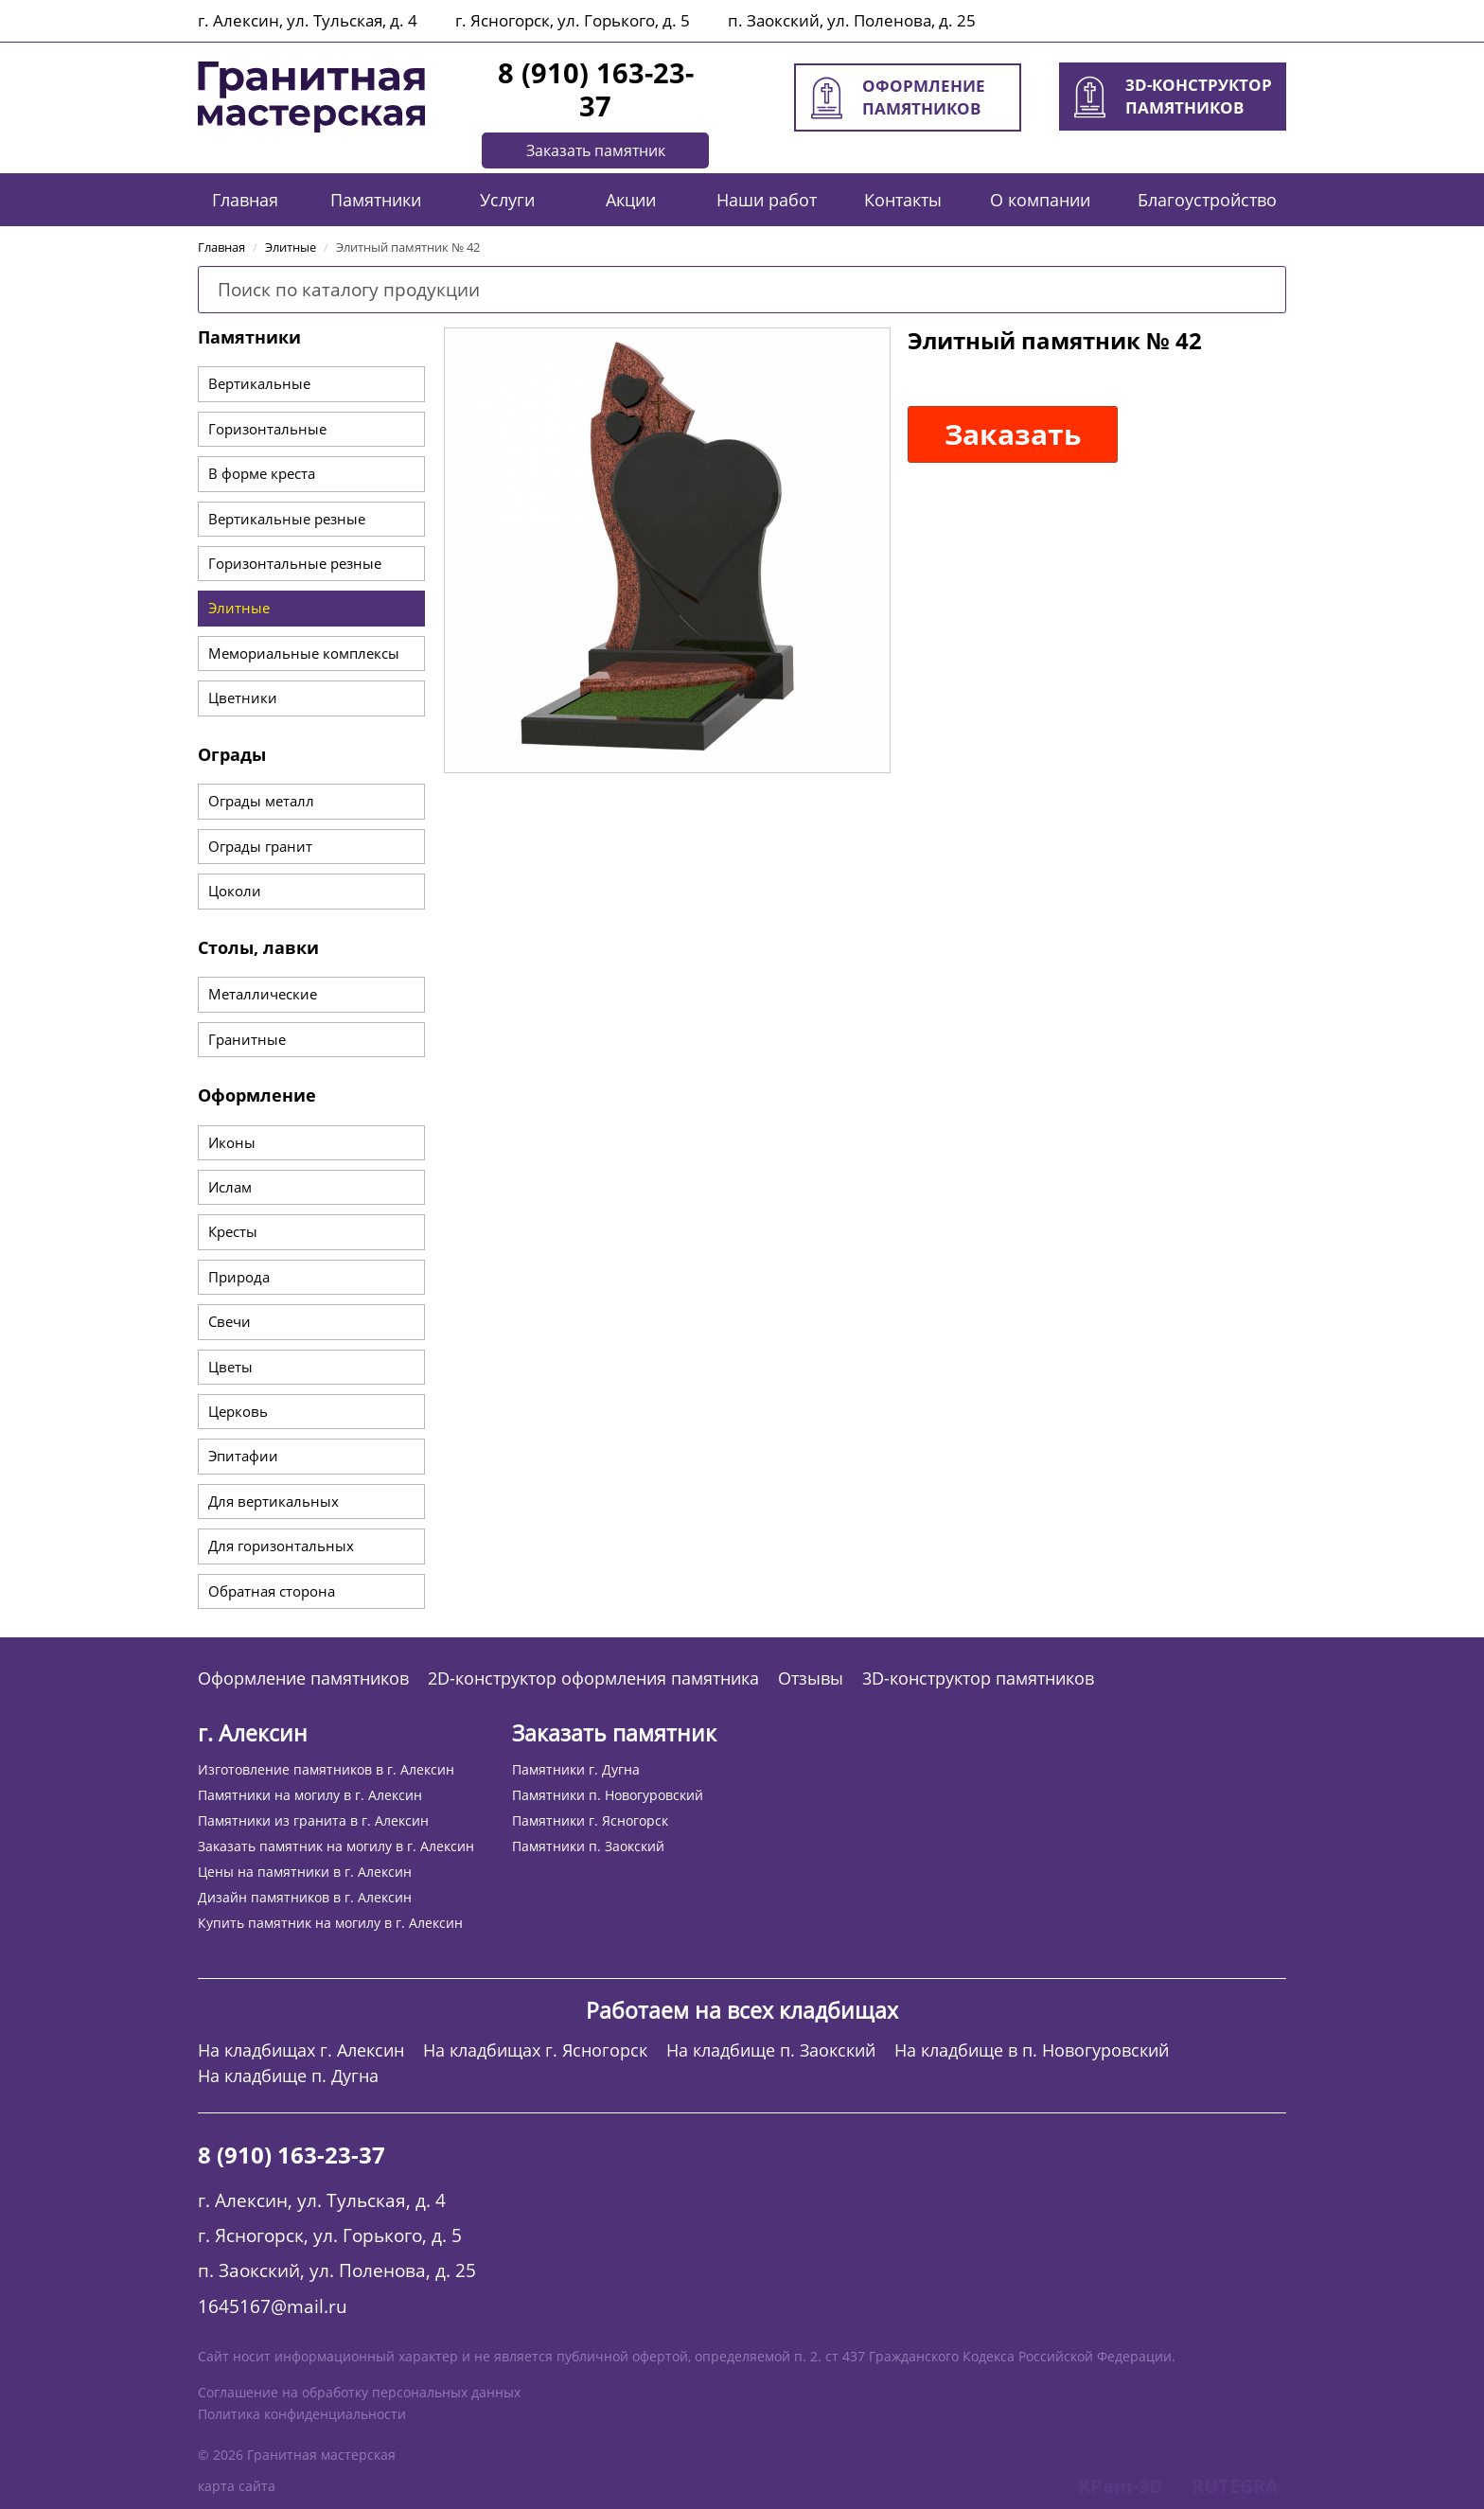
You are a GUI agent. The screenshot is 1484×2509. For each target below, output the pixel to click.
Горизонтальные (267, 428)
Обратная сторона (271, 1590)
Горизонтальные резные (294, 563)
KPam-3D (1120, 2486)
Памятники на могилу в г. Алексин (310, 1795)
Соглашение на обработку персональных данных (359, 2392)
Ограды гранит (260, 846)
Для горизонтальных (281, 1545)
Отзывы (810, 1678)
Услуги (507, 199)
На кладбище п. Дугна (288, 2076)
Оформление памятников (303, 1678)
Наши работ (766, 199)
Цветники (242, 697)
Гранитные (247, 1039)
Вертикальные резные (286, 518)
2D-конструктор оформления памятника (593, 1678)
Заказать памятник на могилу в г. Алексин (336, 1846)
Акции (631, 199)
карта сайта (236, 2486)
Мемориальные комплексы (303, 653)
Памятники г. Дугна (576, 1769)
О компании (1040, 199)
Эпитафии (243, 1455)
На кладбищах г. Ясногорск (535, 2050)
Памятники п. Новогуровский (607, 1795)
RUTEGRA (1235, 2486)
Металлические (262, 993)
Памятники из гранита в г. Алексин (313, 1820)
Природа (239, 1276)
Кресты (232, 1231)
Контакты (903, 199)
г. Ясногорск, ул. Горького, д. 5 (572, 20)
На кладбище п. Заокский (770, 2050)
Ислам (230, 1186)
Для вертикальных (273, 1501)
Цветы (230, 1366)
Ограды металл (261, 800)
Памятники (375, 199)
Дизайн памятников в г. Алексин (305, 1897)
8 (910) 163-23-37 (596, 89)
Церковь (238, 1411)
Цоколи (234, 890)
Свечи (229, 1321)
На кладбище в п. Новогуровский (1031, 2050)
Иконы (232, 1142)
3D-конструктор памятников (978, 1678)
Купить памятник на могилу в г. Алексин (330, 1923)
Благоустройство (1207, 199)
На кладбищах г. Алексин (301, 2050)
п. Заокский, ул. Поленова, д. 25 (852, 20)
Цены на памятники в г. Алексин (305, 1872)
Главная (245, 199)
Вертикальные (259, 383)
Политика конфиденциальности (302, 2414)
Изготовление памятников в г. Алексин (326, 1769)
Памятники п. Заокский (588, 1846)
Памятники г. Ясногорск (590, 1820)
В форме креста (261, 473)
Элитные (239, 607)
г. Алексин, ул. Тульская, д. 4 (307, 20)
